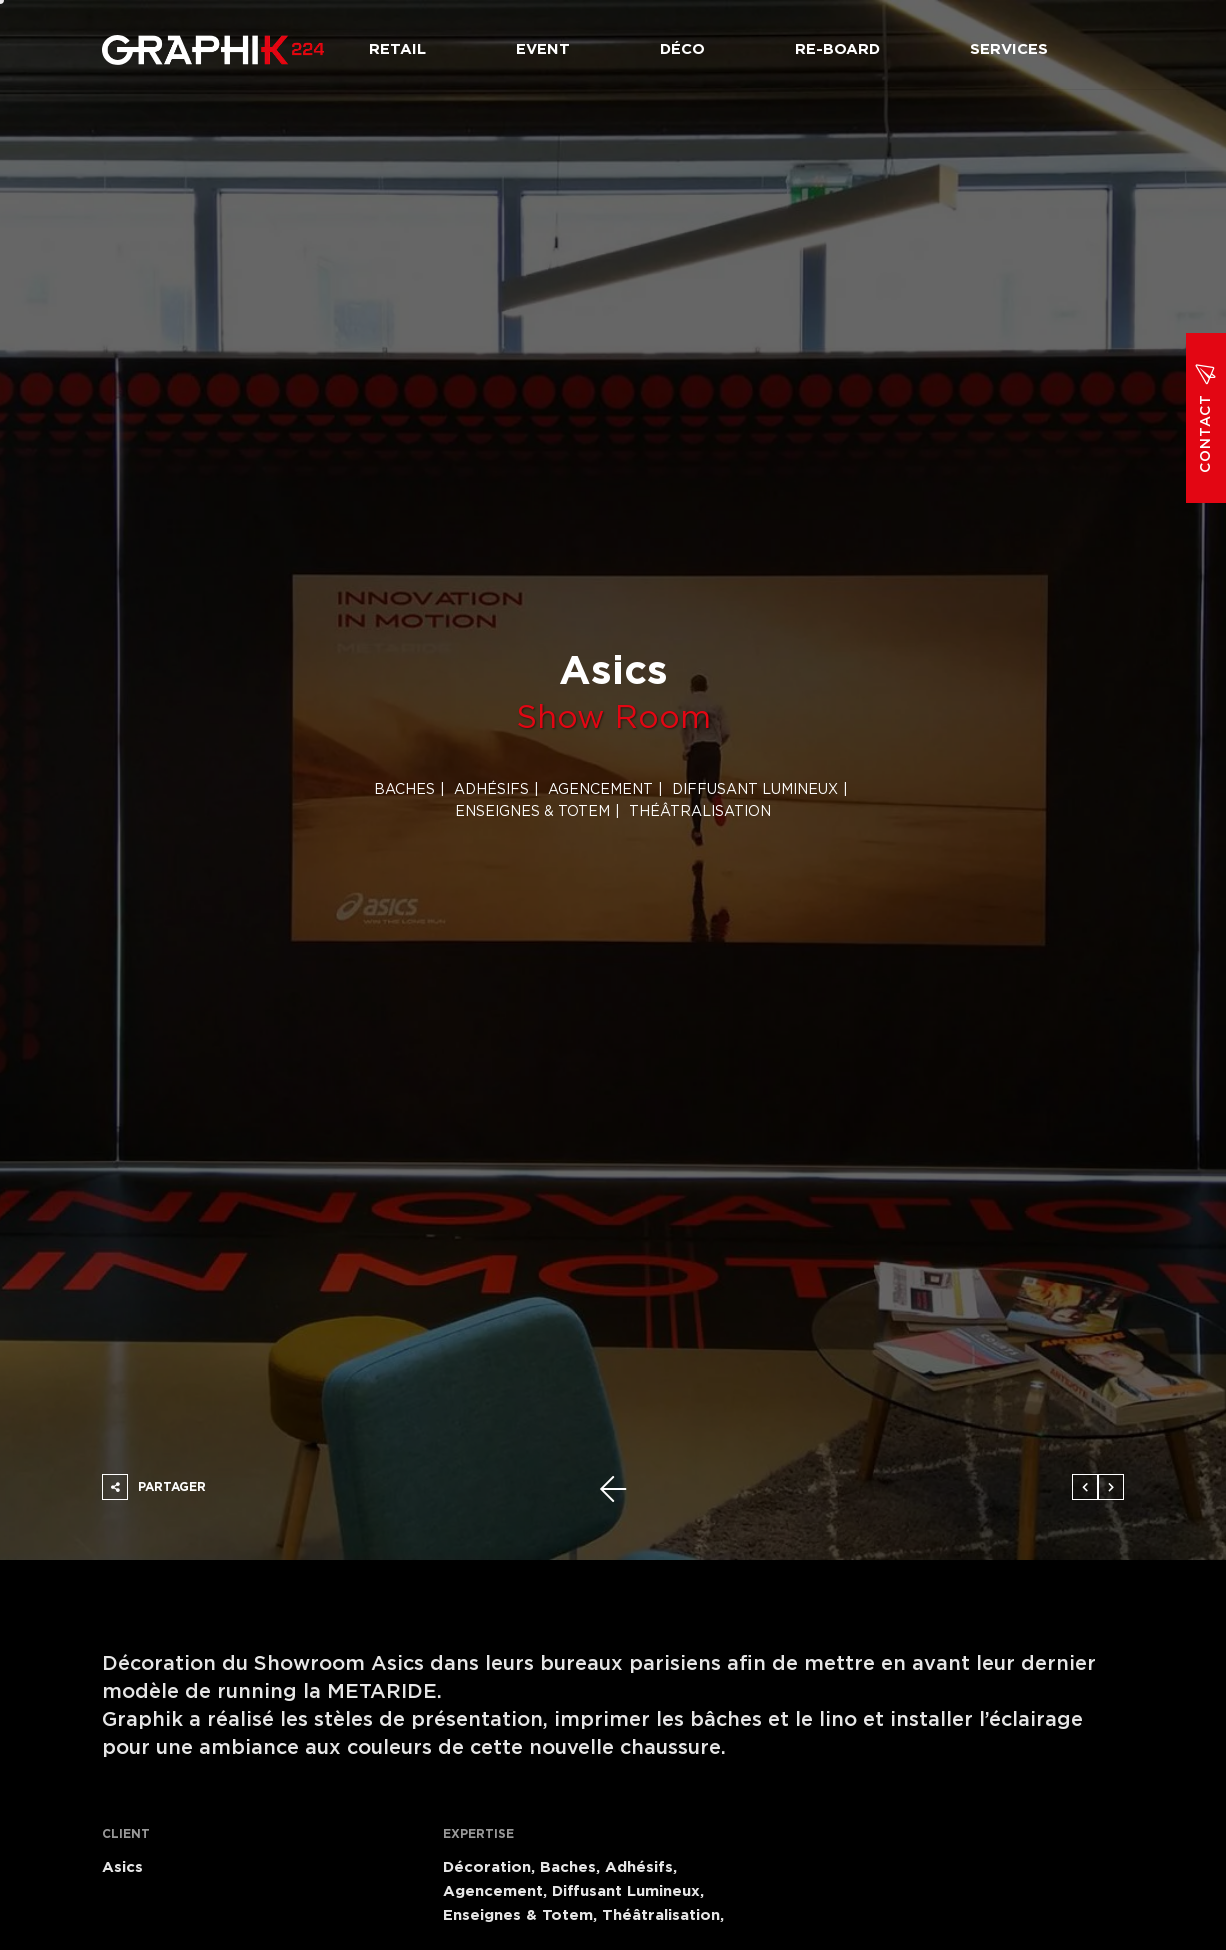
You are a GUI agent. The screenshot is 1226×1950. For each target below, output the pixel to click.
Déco (682, 49)
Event (543, 49)
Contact (1206, 418)
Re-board (837, 49)
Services (1009, 49)
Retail (397, 49)
